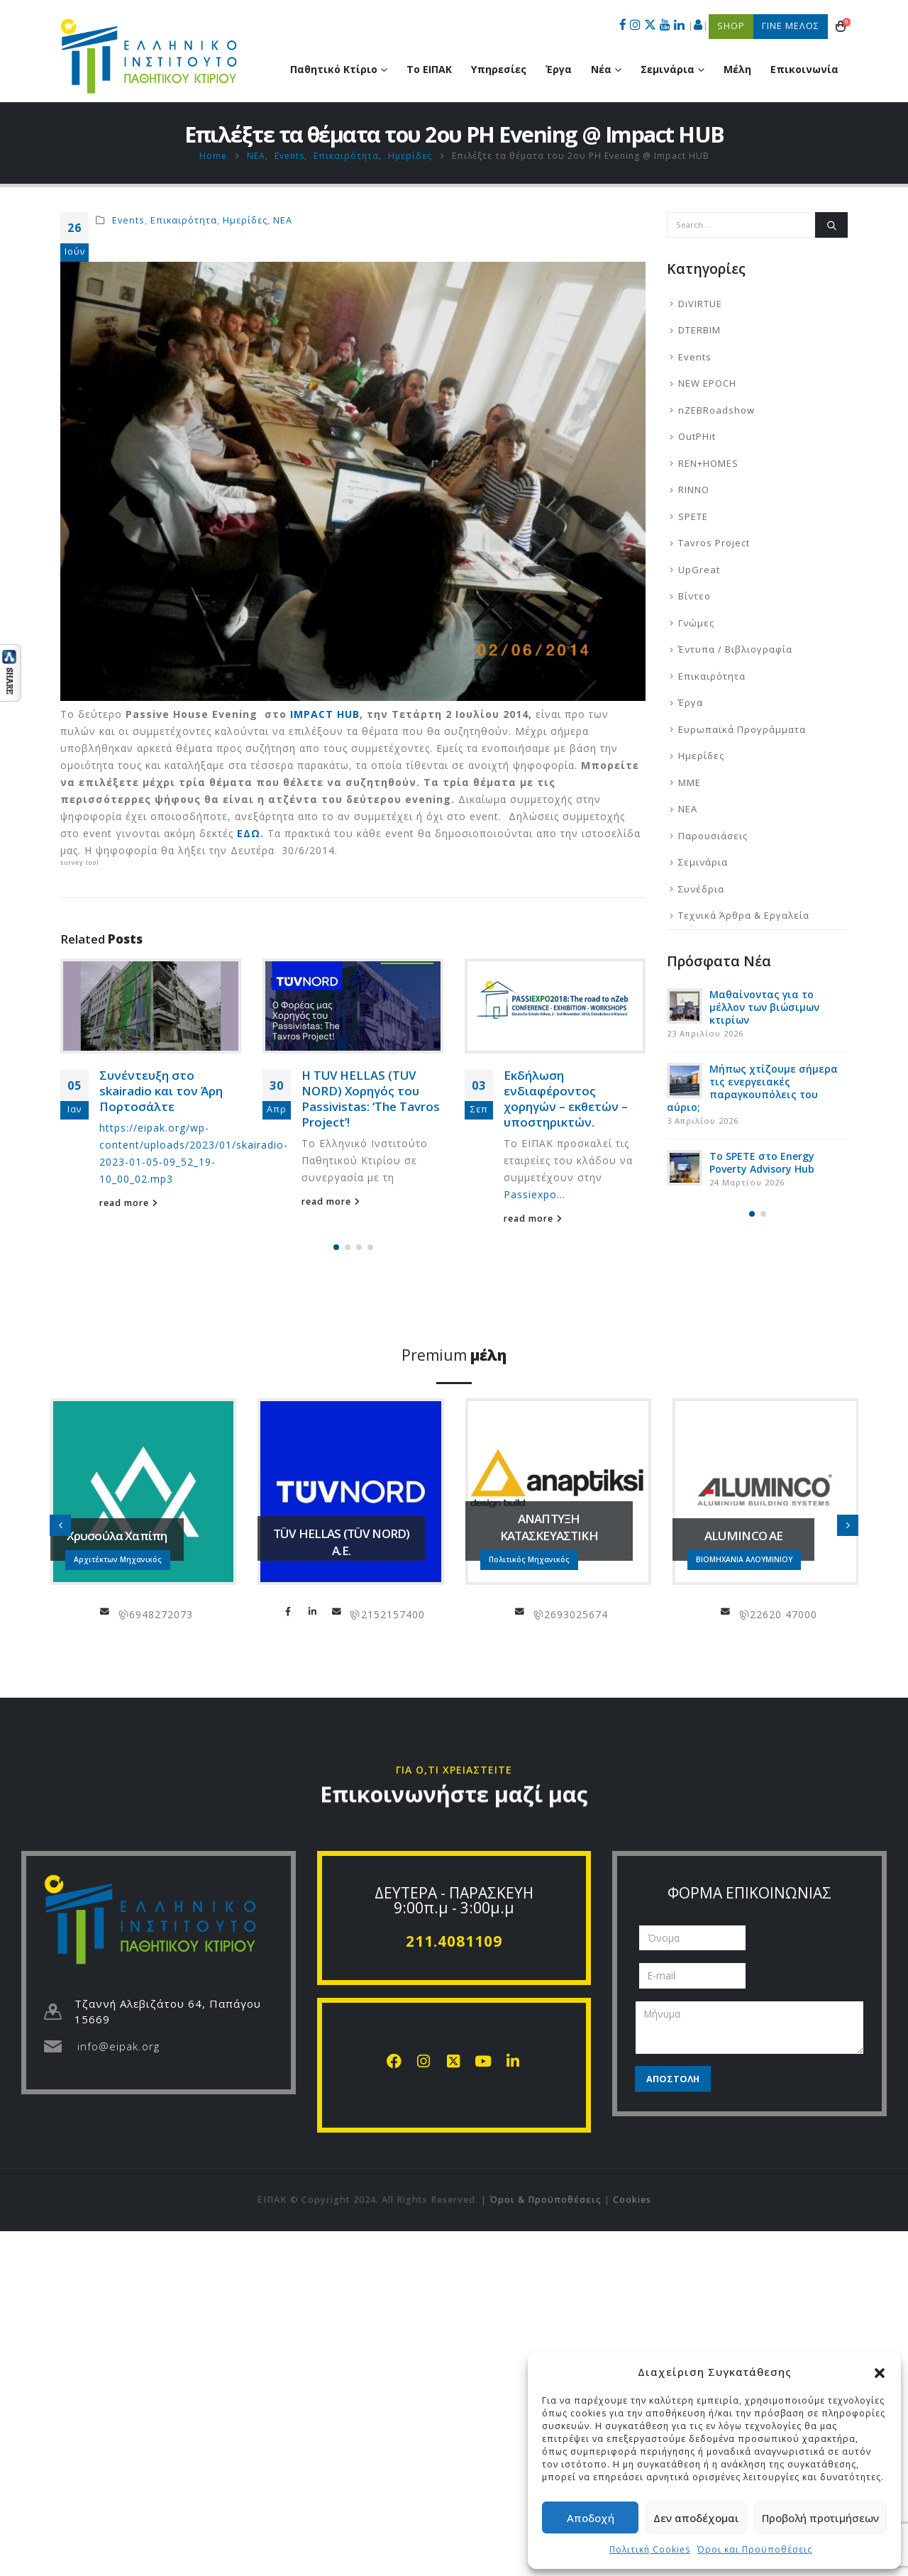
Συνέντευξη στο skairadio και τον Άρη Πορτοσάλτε (161, 1091)
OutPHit (697, 436)
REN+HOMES (708, 463)
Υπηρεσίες (498, 69)
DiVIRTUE (700, 303)
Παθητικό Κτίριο (333, 69)
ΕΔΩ (248, 833)
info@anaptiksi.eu (520, 1611)
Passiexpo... (534, 1194)
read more (128, 1203)
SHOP (731, 26)
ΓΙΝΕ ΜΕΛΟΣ (790, 26)
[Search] (831, 225)
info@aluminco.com (725, 1611)
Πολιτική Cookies (649, 2549)
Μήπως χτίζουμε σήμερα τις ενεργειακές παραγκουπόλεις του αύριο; (752, 1088)
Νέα (601, 69)
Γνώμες (696, 623)
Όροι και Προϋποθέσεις (754, 2549)
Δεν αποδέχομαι (696, 2518)
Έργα (559, 69)
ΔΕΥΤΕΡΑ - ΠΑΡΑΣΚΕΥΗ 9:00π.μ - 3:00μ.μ (454, 1900)
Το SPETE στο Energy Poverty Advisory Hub (761, 1162)
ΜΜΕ (689, 782)
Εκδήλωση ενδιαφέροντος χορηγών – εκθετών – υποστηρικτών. (566, 1098)
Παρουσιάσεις (713, 835)
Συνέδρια (701, 889)
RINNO (693, 489)
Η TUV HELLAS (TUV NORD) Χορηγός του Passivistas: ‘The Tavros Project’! (370, 1098)
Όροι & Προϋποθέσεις (545, 2200)
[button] (880, 2372)
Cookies (632, 2200)
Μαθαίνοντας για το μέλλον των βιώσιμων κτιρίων (764, 1007)
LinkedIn (312, 1611)
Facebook (288, 1611)
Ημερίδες (245, 220)
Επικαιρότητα (183, 220)
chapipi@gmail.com (105, 1611)
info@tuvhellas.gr (337, 1611)
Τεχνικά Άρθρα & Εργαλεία (743, 915)
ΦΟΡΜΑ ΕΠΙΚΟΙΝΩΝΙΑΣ (749, 1893)
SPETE (693, 516)
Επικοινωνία (804, 69)
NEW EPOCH (707, 383)
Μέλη (737, 69)
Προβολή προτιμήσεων (820, 2518)
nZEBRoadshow (716, 410)
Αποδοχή (590, 2518)
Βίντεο (694, 596)
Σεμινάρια (667, 69)
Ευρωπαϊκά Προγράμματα (742, 729)
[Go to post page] (150, 1006)
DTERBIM (699, 330)
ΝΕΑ (282, 220)
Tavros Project (714, 542)
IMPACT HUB (325, 714)
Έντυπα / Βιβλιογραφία (735, 649)
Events (128, 220)
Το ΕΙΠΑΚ (429, 69)
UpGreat (699, 569)
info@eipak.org (118, 2046)
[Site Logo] (149, 56)
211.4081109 (454, 1941)
